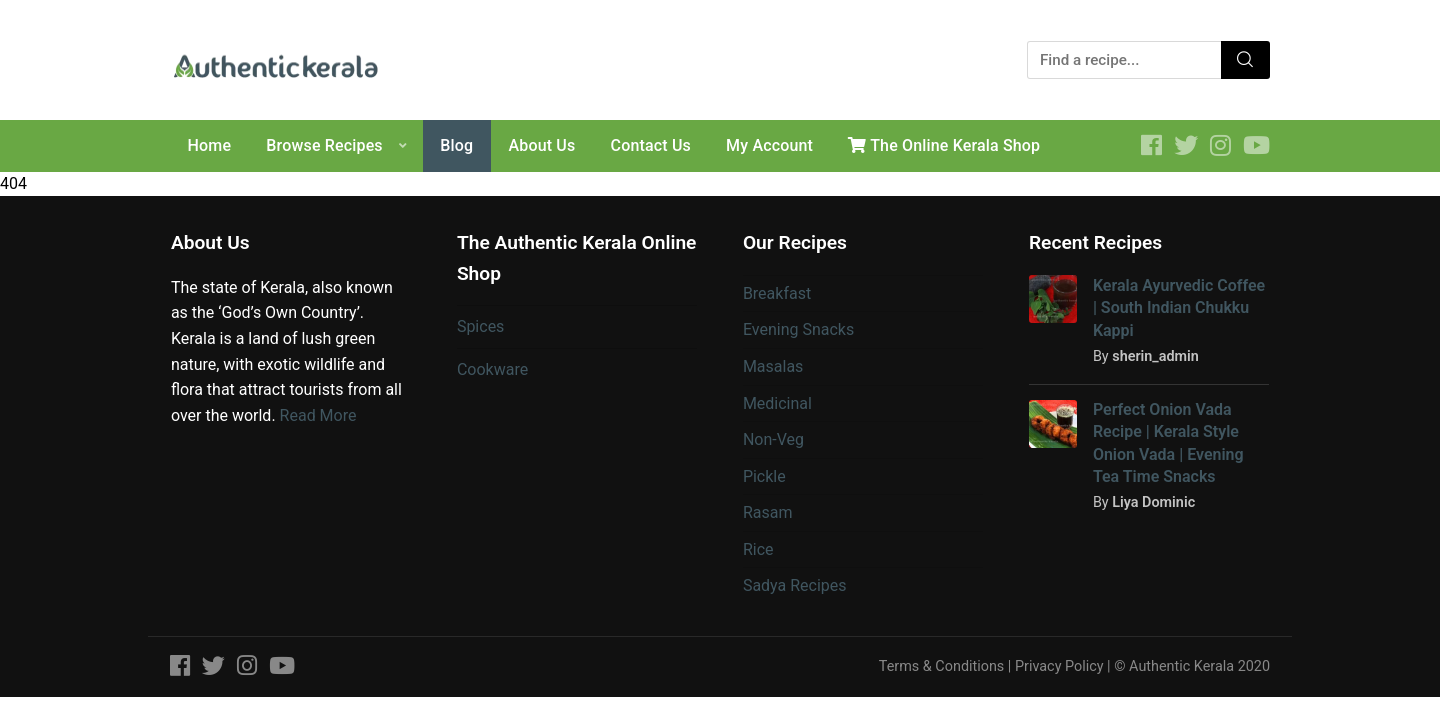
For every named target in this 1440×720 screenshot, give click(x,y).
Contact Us (651, 145)
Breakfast (777, 293)
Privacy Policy (1059, 666)
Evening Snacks (798, 329)
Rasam (768, 512)
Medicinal (777, 403)
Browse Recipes (324, 145)
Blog (456, 145)
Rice (758, 549)
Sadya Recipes (795, 585)
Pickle (764, 476)
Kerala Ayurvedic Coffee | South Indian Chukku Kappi (1179, 308)
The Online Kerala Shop (944, 145)
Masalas (773, 366)
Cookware (492, 369)
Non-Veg (773, 439)
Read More (318, 415)
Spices (481, 326)
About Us (542, 145)
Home (210, 145)
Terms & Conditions (941, 666)
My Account (769, 145)
